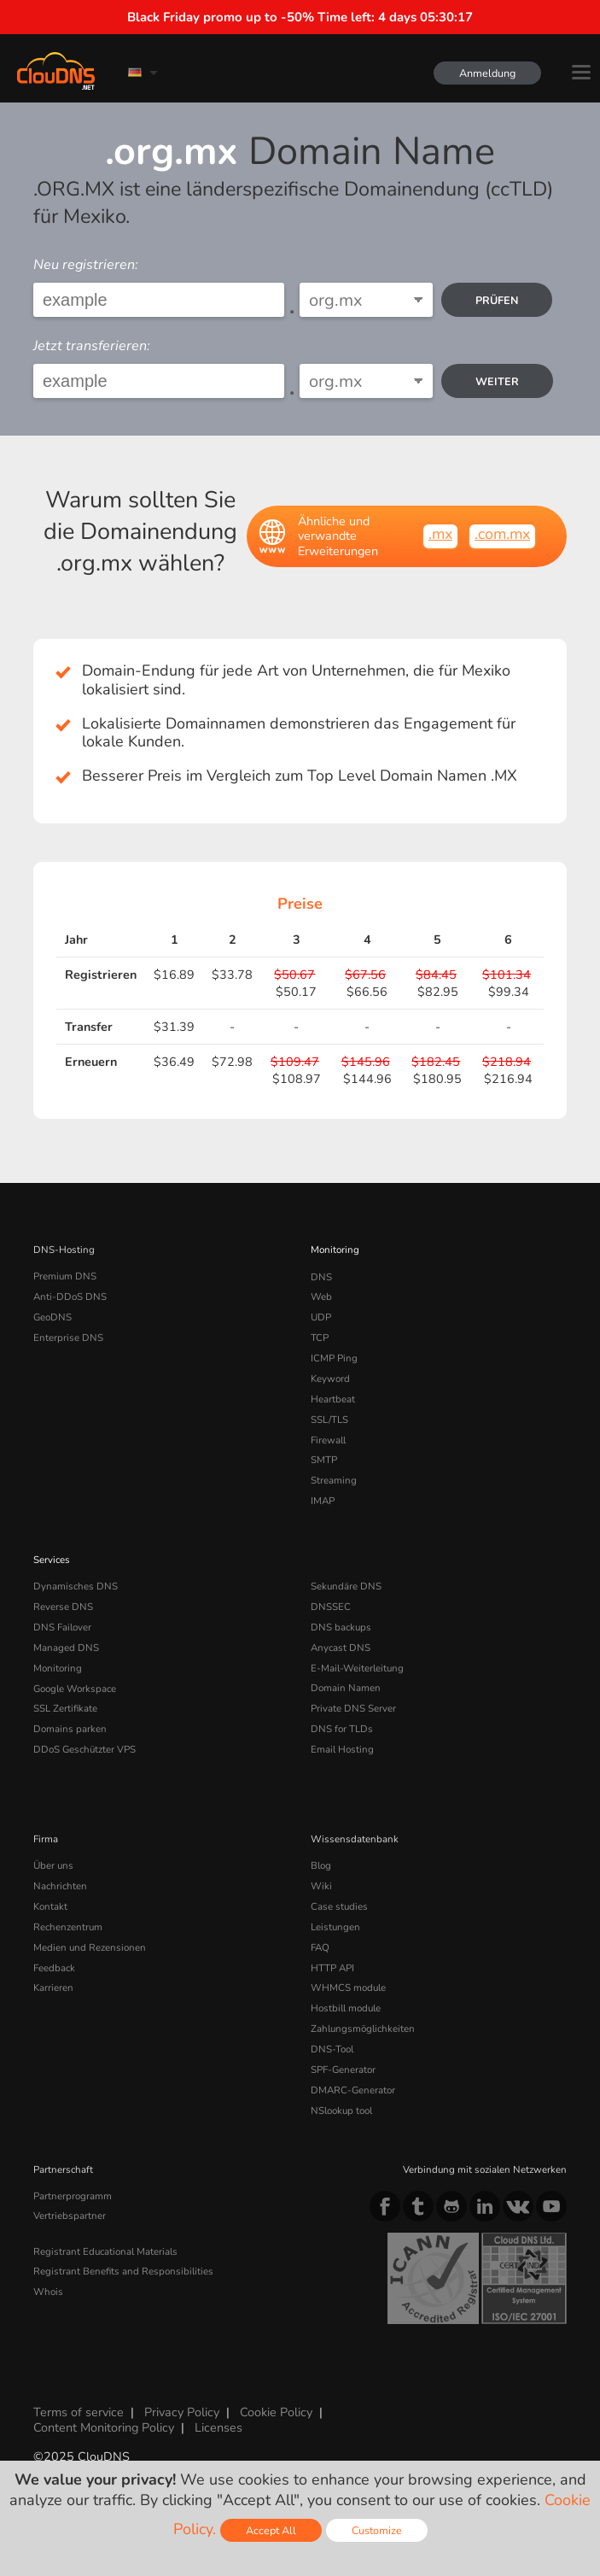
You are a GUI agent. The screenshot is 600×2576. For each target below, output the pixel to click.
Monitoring (335, 1249)
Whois (48, 2290)
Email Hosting (342, 1748)
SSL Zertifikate (65, 1707)
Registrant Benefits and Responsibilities (123, 2269)
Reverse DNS (63, 1606)
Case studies (339, 1905)
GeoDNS (52, 1317)
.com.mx (502, 534)
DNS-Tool (332, 2047)
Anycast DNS (340, 1647)
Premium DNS (64, 1276)
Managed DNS (66, 1647)
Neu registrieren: (85, 264)
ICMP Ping (334, 1358)
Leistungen (335, 1925)
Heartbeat (333, 1398)
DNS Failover (62, 1626)
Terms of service (78, 2410)
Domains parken (70, 1728)
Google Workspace (74, 1687)
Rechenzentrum (67, 1925)
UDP (321, 1317)
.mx (440, 534)
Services (51, 1559)
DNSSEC (331, 1606)
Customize (377, 2530)
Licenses (218, 2424)
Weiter (497, 381)
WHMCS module (348, 1986)
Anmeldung (487, 73)
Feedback (54, 1966)
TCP (320, 1337)
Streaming (334, 1480)
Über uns (53, 1864)
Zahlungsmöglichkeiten (363, 2027)
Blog (321, 1864)
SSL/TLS (329, 1419)
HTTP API (332, 1966)
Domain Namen (346, 1687)
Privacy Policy (181, 2410)
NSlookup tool (341, 2108)
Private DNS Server (353, 1707)
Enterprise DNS (68, 1337)
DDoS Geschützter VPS (84, 1748)
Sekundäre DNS (346, 1585)
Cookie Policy (276, 2410)
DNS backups (341, 1626)
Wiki (321, 1885)
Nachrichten (60, 1885)
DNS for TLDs (342, 1728)
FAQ (320, 1945)
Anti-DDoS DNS (70, 1296)
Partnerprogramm (72, 2193)
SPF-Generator (343, 2068)
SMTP (324, 1460)
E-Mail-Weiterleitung (357, 1667)
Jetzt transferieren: (91, 346)
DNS (321, 1276)
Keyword (330, 1378)
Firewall (328, 1439)
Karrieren (53, 1986)
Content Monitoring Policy (103, 2424)
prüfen (496, 300)
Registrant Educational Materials (105, 2249)
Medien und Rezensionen (89, 1945)
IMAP (323, 1500)
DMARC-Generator (353, 2088)
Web (321, 1296)
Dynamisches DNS (75, 1585)
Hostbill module (346, 2006)
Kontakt (50, 1905)
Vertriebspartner (69, 2214)
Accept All (271, 2530)
